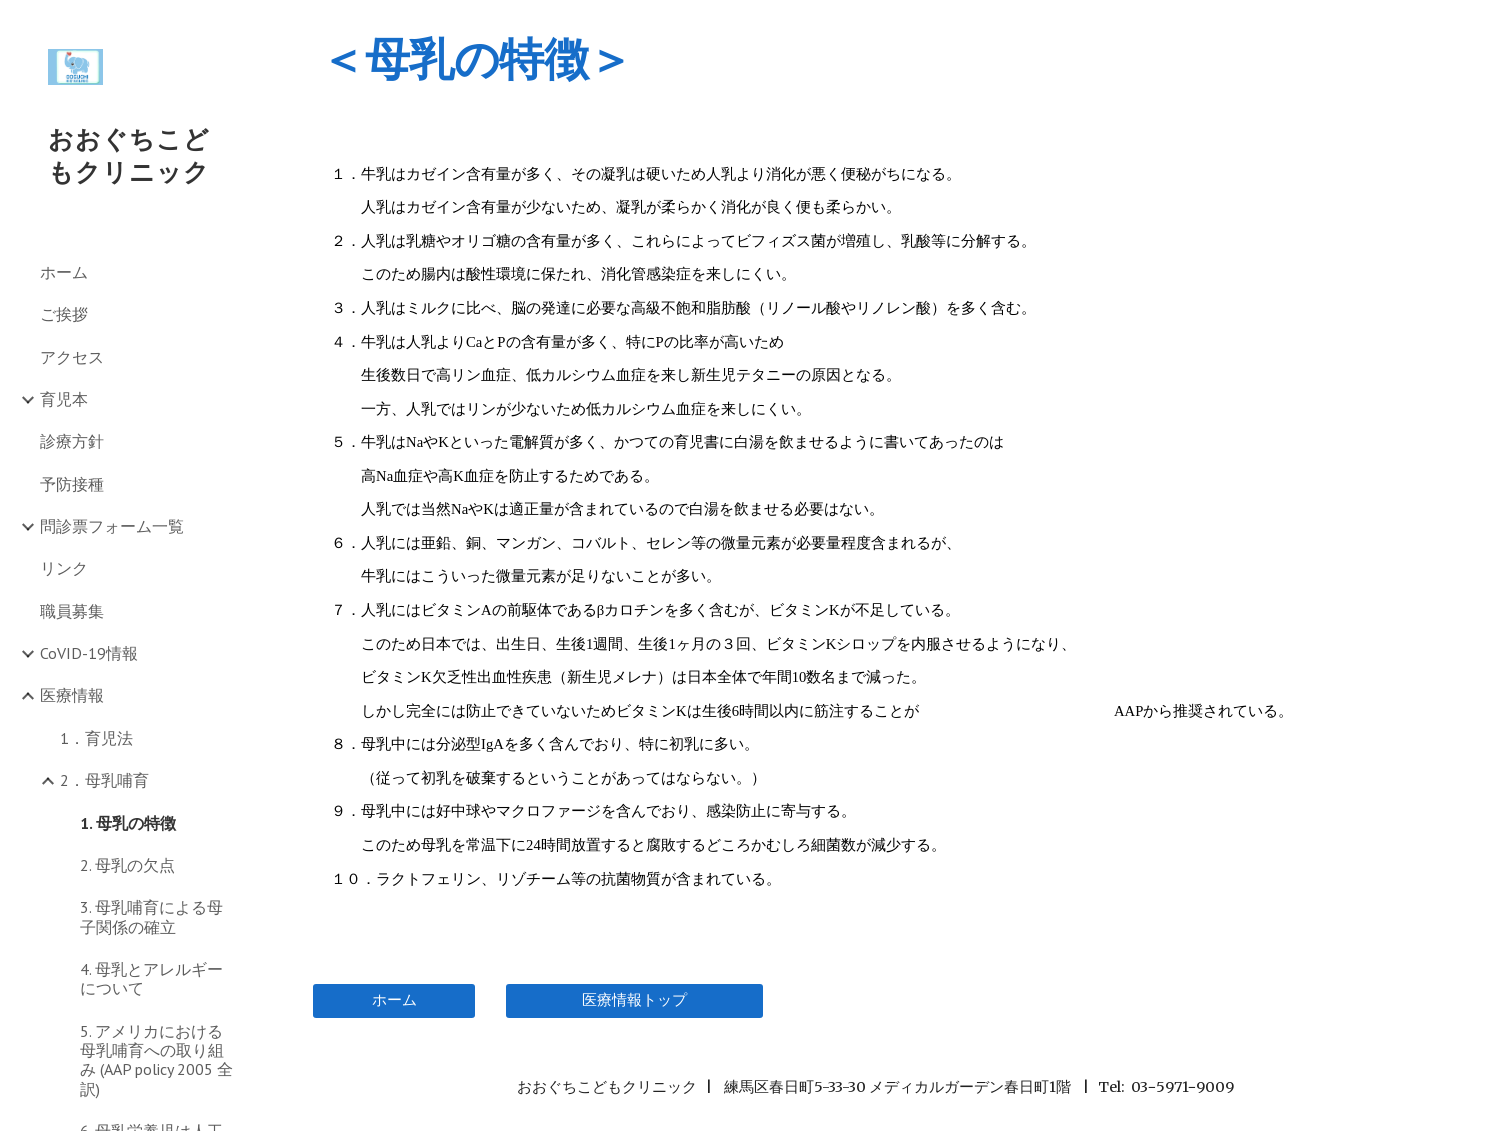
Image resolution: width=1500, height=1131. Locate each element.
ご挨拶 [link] (64, 314)
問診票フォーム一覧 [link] (112, 526)
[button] (1476, 28)
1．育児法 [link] (96, 738)
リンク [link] (64, 568)
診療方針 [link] (72, 441)
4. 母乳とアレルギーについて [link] (151, 978)
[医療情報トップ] (635, 1000)
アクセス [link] (72, 357)
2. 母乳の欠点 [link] (127, 865)
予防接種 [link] (72, 484)
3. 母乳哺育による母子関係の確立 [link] (151, 916)
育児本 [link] (64, 399)
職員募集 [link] (72, 611)
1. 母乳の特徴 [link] (128, 823)
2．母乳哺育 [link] (104, 780)
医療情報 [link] (72, 695)
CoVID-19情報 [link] (89, 653)
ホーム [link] (64, 272)
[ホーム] (393, 1000)
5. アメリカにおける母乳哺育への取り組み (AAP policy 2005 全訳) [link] (156, 1060)
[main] (874, 59)
